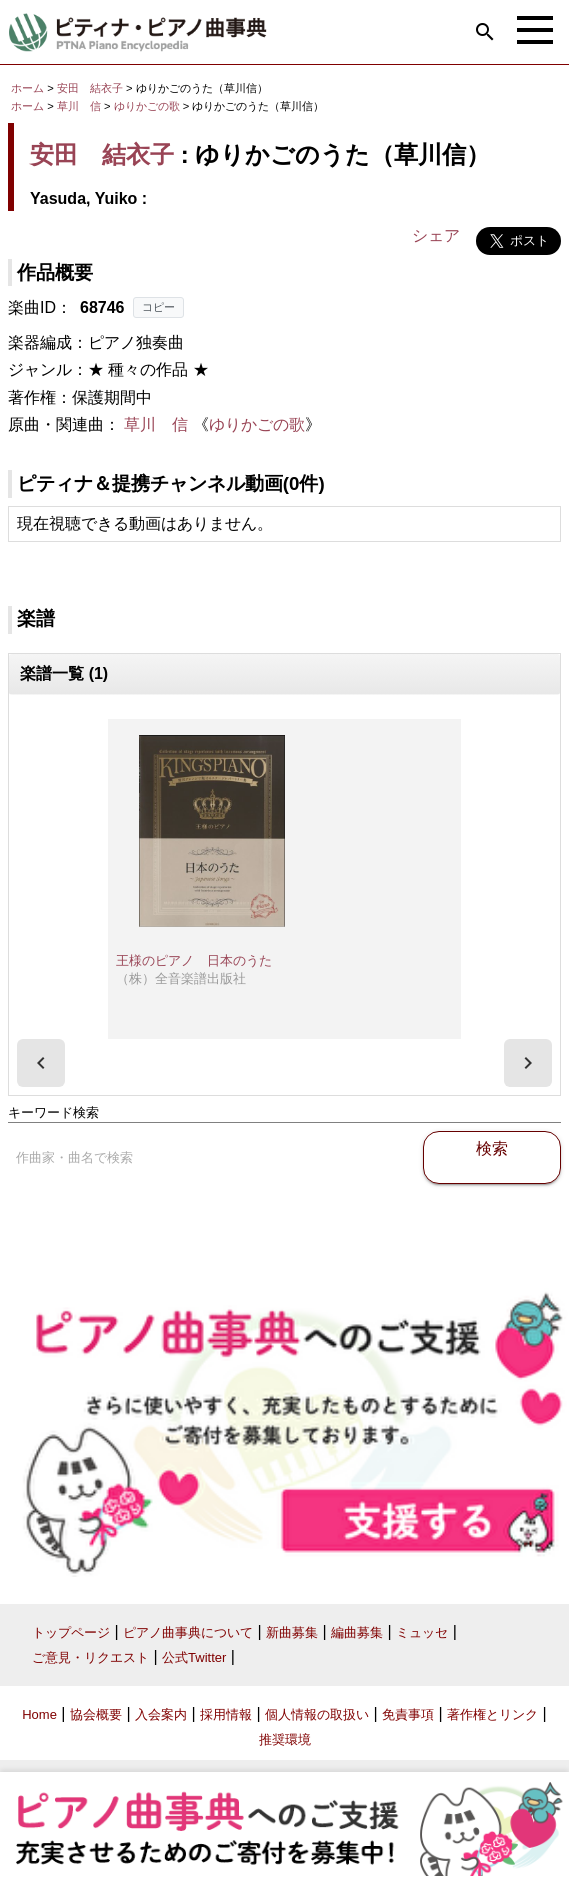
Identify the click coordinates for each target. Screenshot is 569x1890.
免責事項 (408, 1714)
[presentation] (41, 1063)
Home (39, 1714)
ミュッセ (422, 1632)
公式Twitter (194, 1657)
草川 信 (79, 106)
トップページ (71, 1632)
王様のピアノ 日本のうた (194, 960)
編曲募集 (357, 1632)
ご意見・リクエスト (90, 1657)
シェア (436, 235)
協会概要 (96, 1714)
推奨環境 (285, 1739)
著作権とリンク (492, 1714)
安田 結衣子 (90, 88)
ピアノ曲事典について (188, 1632)
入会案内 (161, 1714)
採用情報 (226, 1714)
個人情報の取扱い (317, 1714)
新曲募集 (292, 1632)
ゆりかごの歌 (148, 106)
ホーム (27, 88)
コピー (158, 307)
